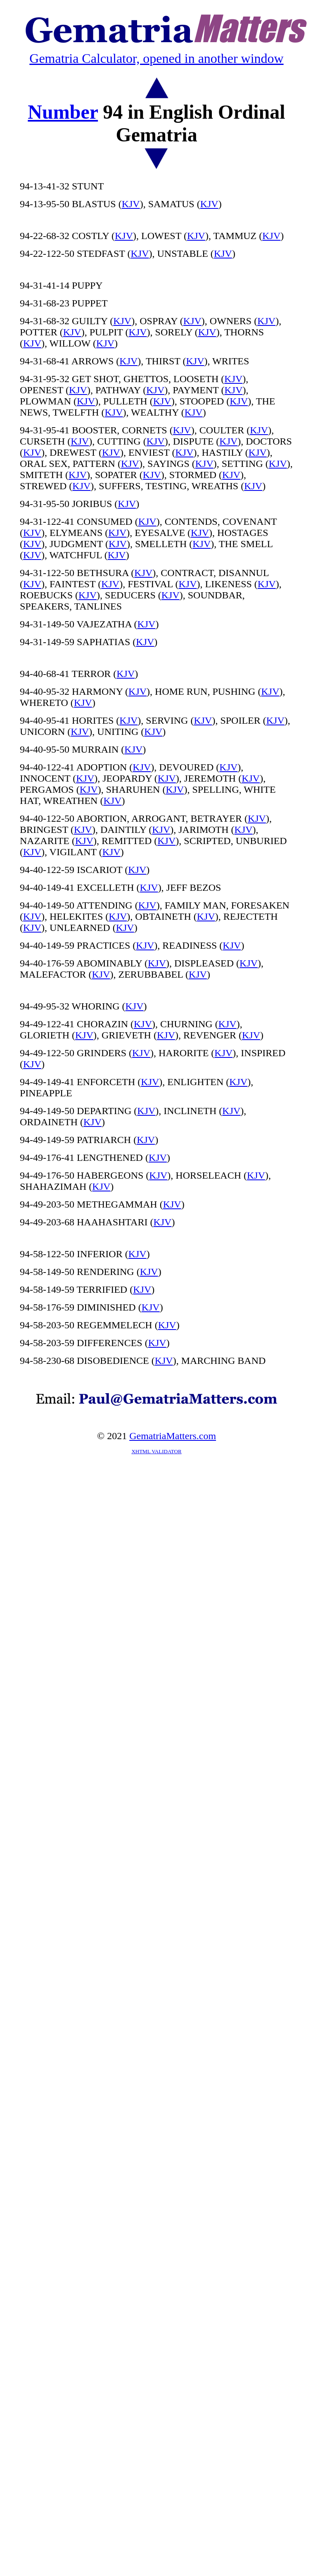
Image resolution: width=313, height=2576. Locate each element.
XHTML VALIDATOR (156, 1451)
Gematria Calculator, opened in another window (156, 58)
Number (63, 112)
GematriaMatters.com (172, 1435)
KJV (131, 204)
